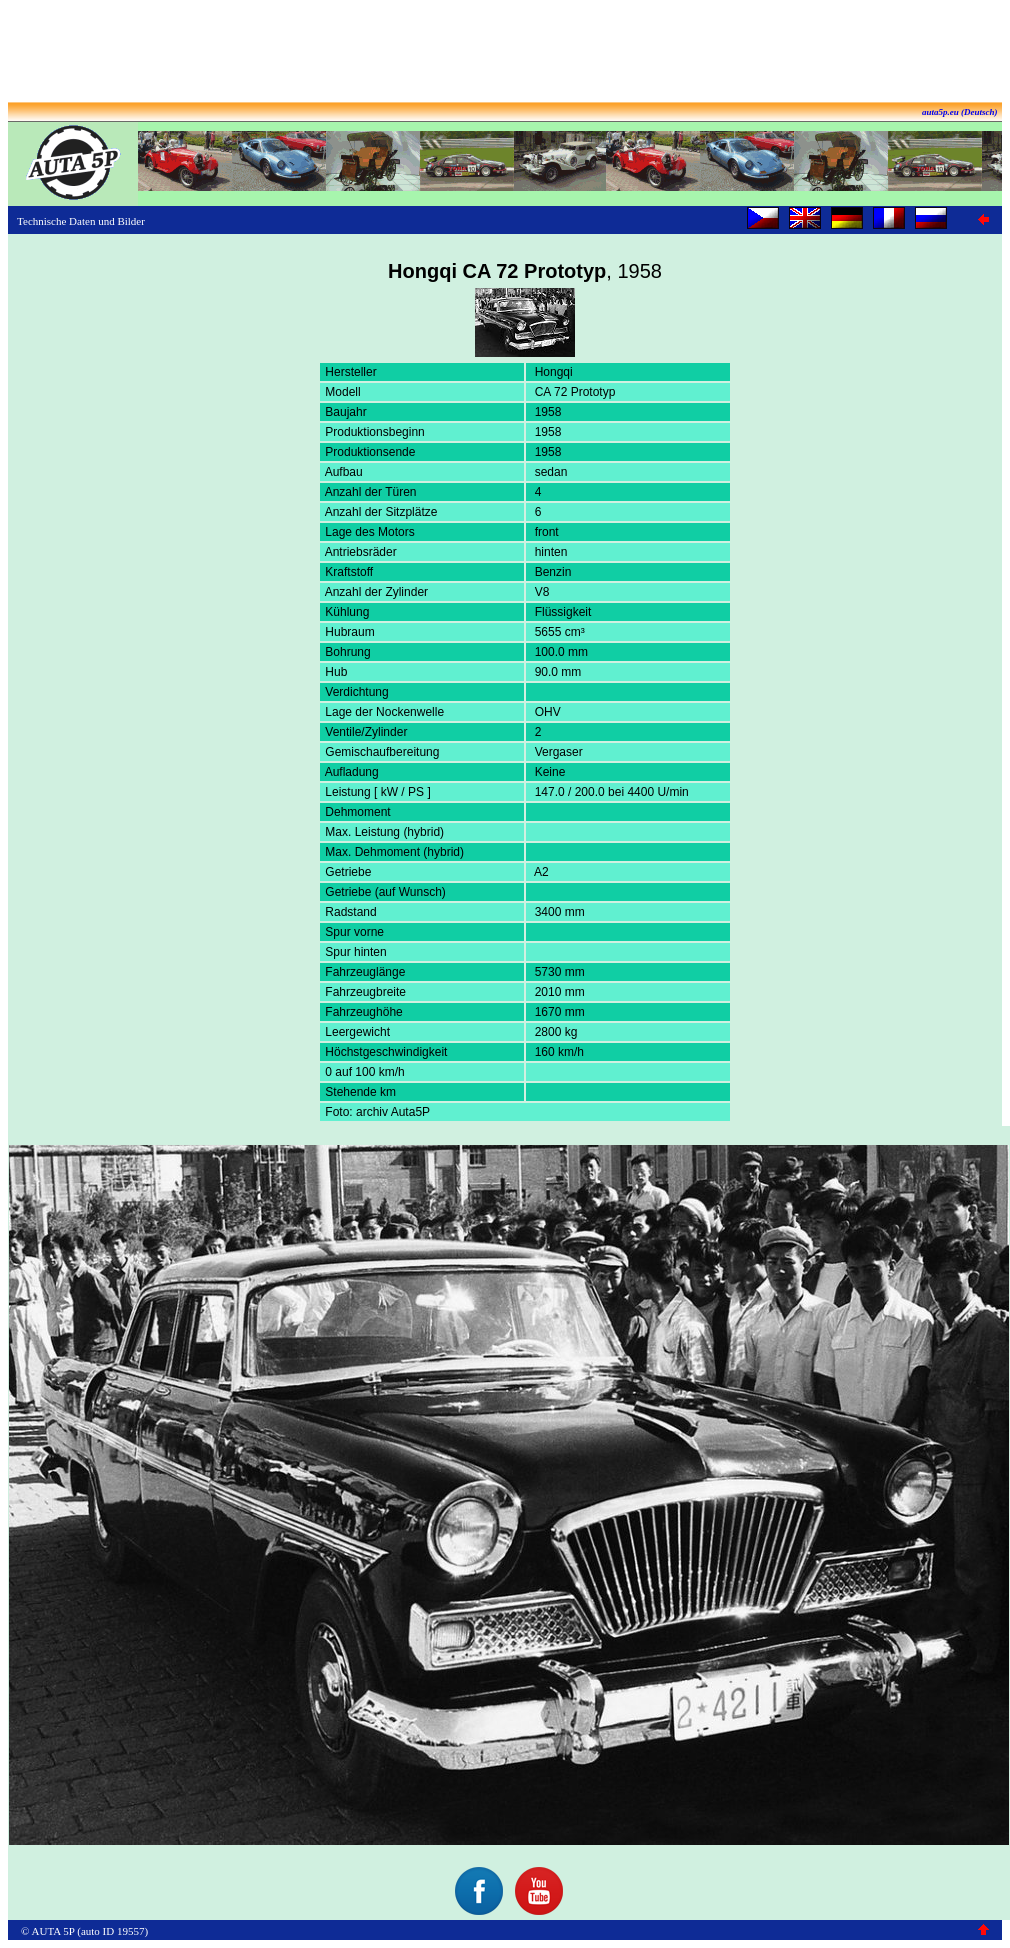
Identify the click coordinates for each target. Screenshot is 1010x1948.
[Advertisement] (505, 53)
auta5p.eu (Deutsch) (960, 112)
